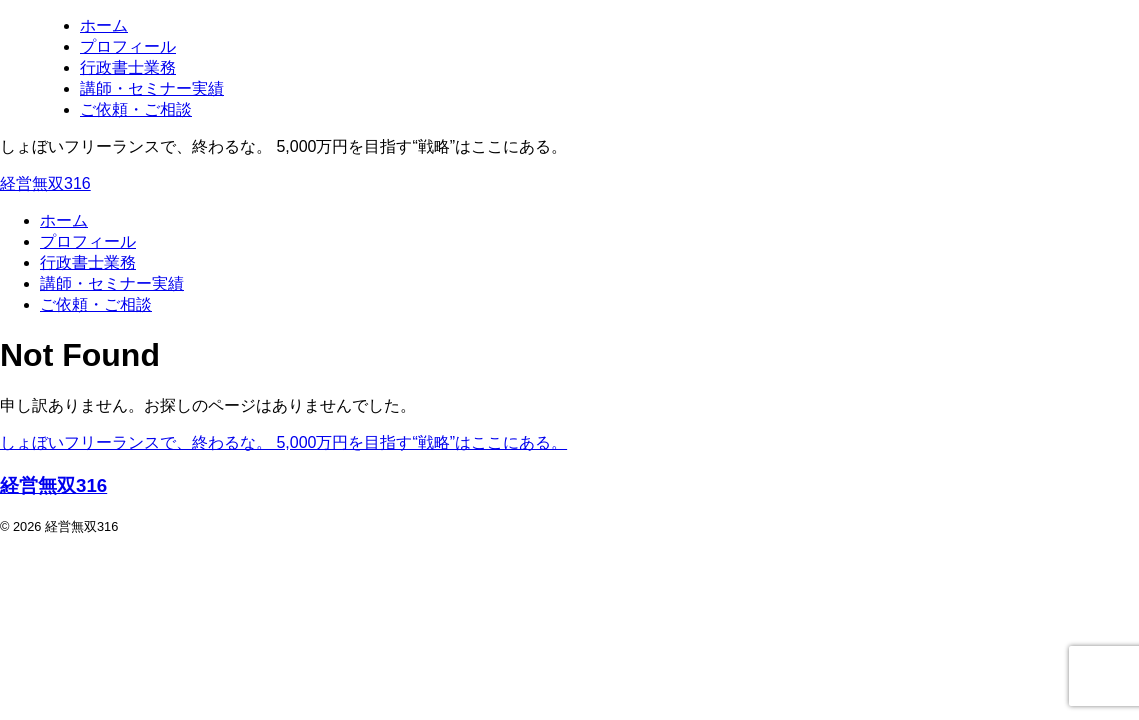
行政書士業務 (88, 262)
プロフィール (88, 241)
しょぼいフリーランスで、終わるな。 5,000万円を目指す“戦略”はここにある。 (283, 442)
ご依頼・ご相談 (96, 304)
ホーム (64, 220)
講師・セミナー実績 (112, 283)
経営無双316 (45, 183)
